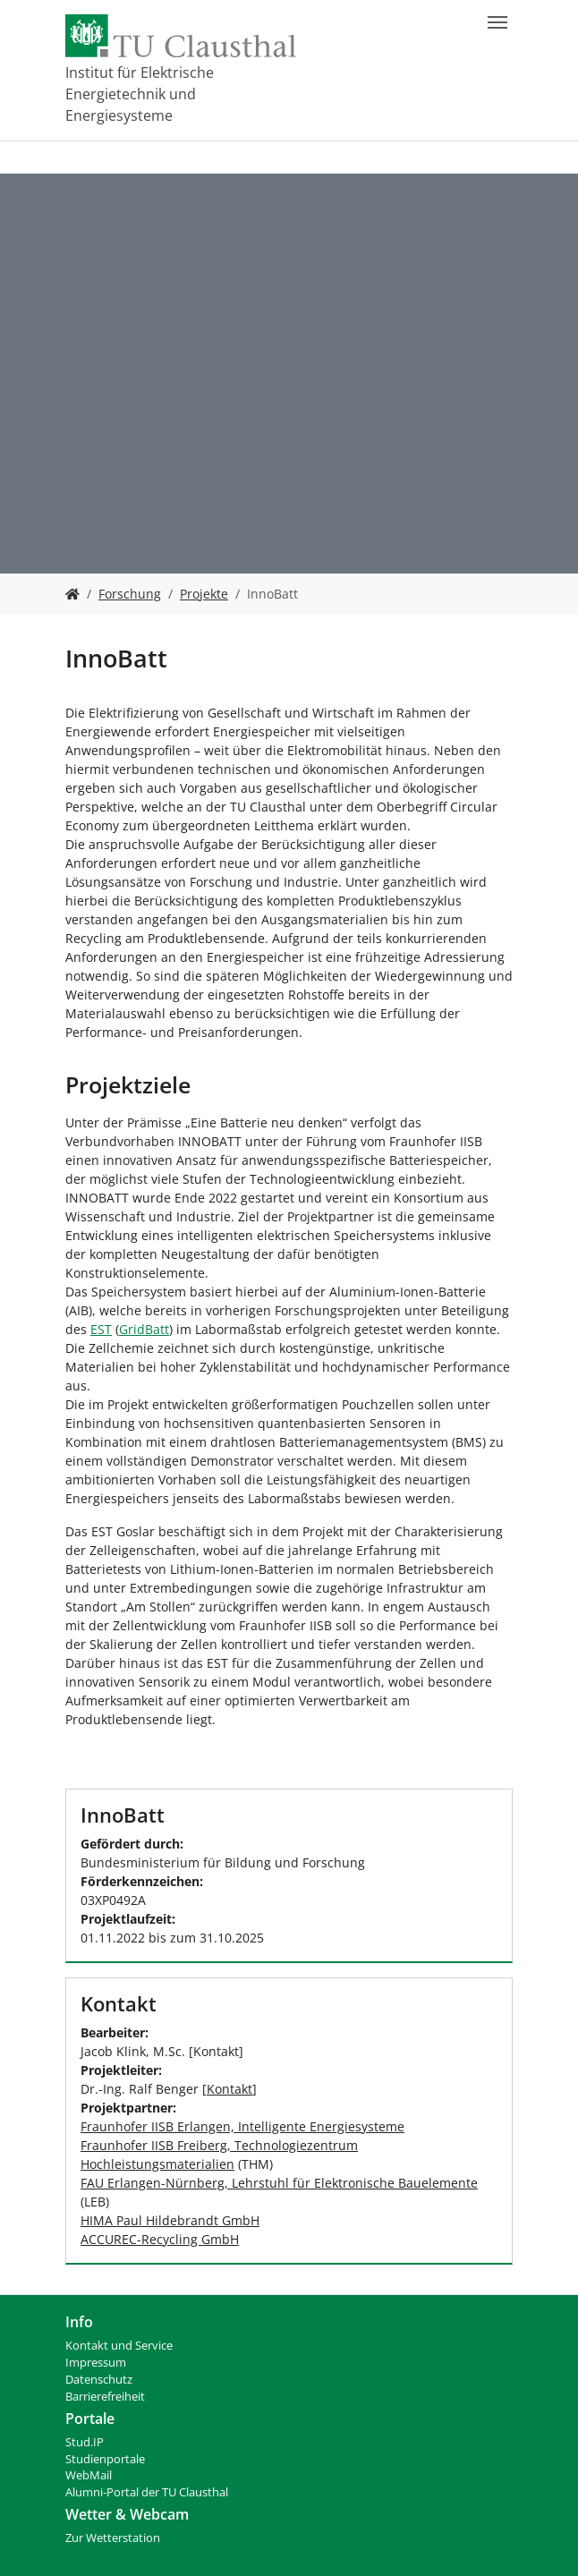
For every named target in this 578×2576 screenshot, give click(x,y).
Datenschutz (98, 2379)
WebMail (88, 2475)
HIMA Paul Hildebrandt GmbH (170, 2220)
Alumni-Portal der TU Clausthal (146, 2492)
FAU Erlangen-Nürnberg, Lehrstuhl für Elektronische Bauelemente (279, 2182)
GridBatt (144, 1329)
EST (101, 1329)
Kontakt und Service (119, 2345)
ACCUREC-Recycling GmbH (160, 2239)
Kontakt (229, 2088)
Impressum (95, 2362)
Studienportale (105, 2459)
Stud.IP (84, 2442)
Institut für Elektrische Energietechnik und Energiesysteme (139, 94)
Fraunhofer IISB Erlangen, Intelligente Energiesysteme (242, 2126)
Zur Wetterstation (112, 2538)
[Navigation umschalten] (497, 22)
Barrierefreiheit (105, 2396)
